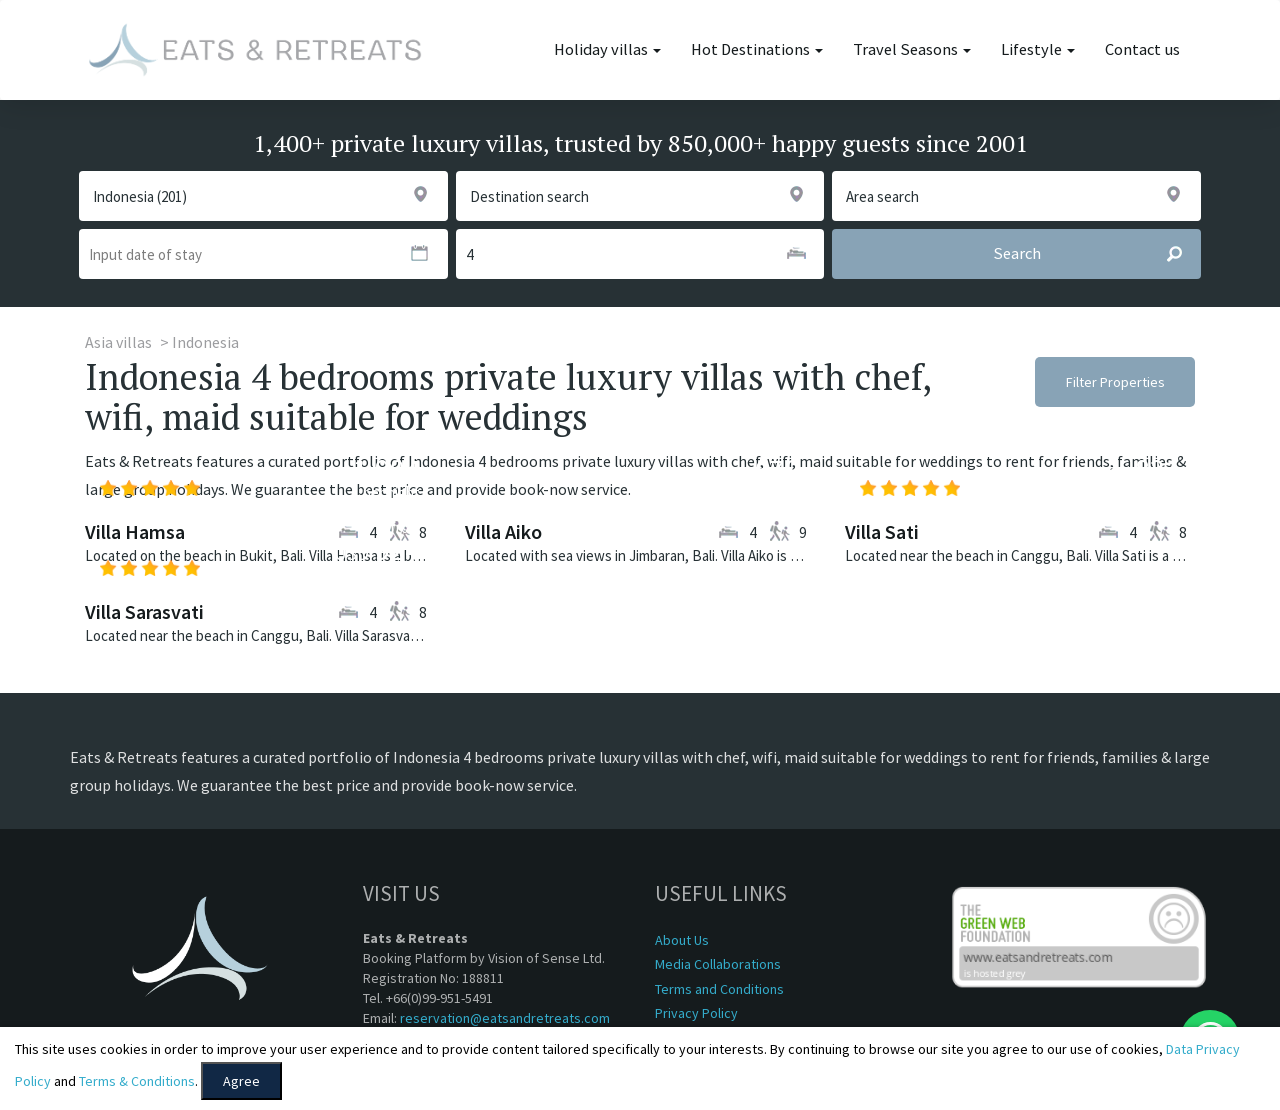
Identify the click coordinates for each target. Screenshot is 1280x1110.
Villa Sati (882, 531)
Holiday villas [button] (607, 49)
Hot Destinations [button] (757, 49)
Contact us (1142, 49)
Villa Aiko (503, 531)
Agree (241, 1081)
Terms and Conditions (719, 989)
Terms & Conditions (137, 1081)
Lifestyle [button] (1038, 49)
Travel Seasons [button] (912, 49)
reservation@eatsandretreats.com (505, 1018)
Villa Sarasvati (144, 611)
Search (1096, 254)
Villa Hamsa (135, 531)
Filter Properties (1115, 382)
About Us (682, 940)
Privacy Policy (696, 1013)
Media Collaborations (718, 964)
